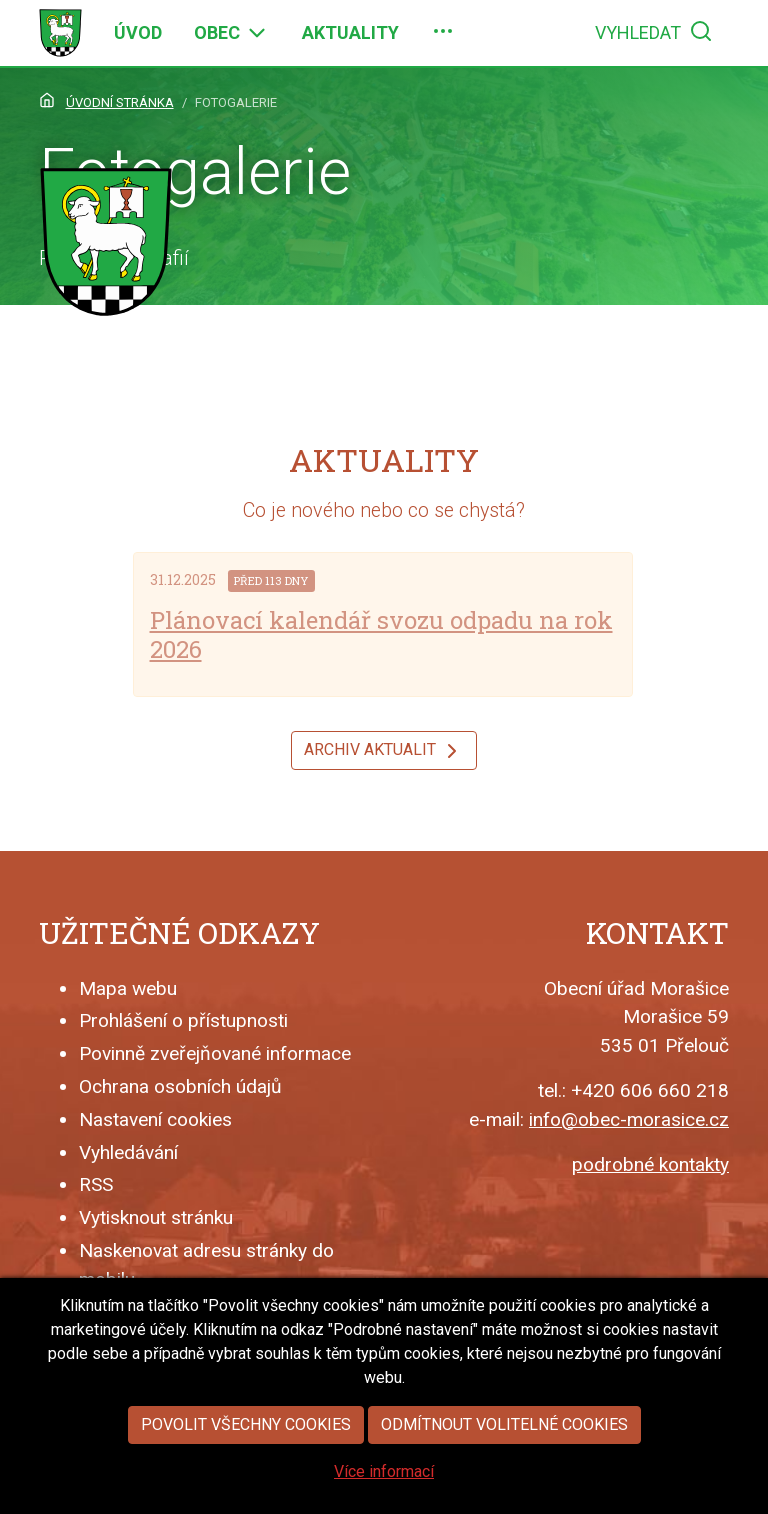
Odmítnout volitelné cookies (504, 1462)
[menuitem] (138, 33)
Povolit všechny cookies (246, 1462)
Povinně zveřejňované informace (215, 1053)
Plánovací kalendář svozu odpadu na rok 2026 (381, 634)
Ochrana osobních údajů (180, 1086)
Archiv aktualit (384, 751)
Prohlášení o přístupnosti (183, 1020)
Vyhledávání (128, 1152)
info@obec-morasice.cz (629, 1119)
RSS (96, 1184)
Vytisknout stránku (156, 1217)
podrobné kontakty (650, 1164)
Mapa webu (128, 988)
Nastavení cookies (155, 1119)
